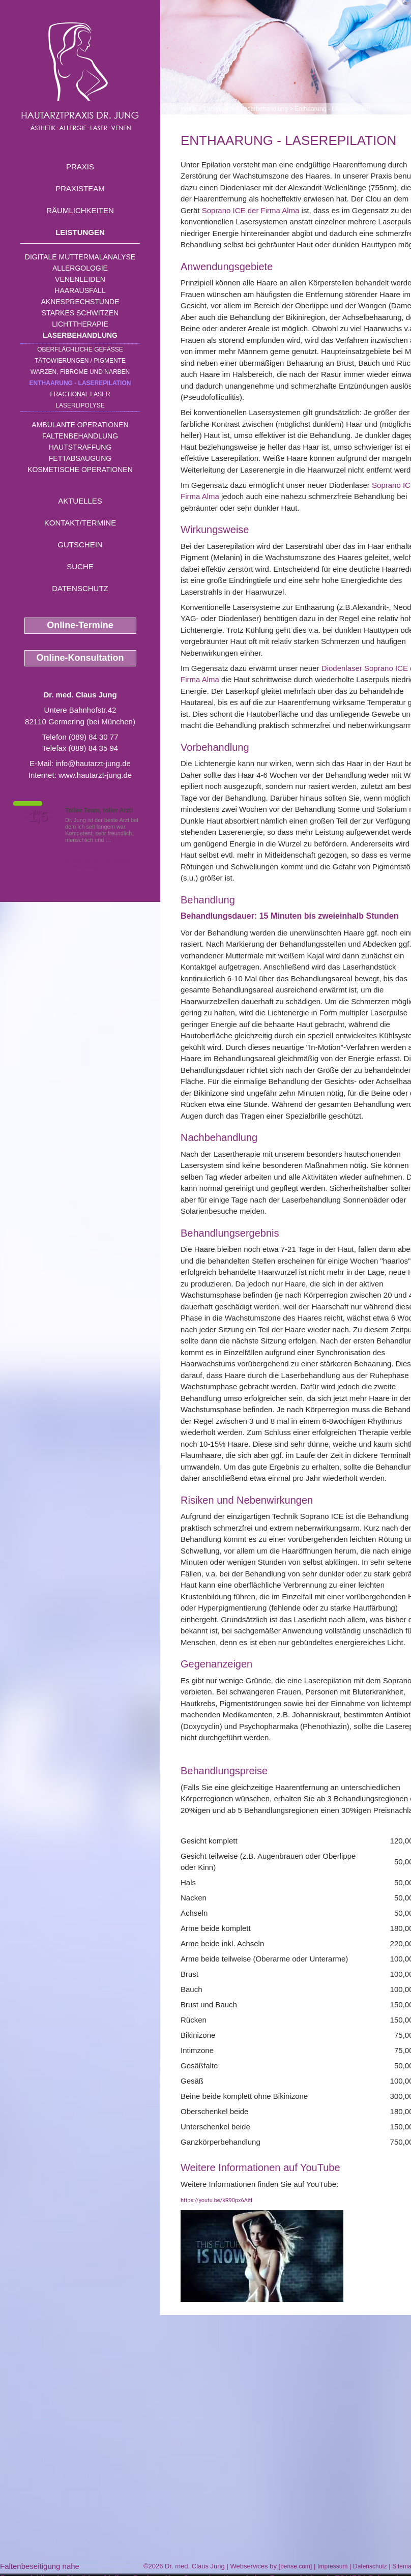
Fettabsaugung (80, 458)
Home (189, 108)
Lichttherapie (80, 324)
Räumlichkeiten (80, 210)
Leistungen (80, 232)
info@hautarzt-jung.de (93, 763)
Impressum (332, 2566)
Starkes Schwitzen (80, 313)
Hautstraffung (80, 447)
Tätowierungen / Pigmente (80, 360)
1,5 (38, 816)
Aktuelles (80, 500)
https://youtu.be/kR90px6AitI (216, 2200)
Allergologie (80, 268)
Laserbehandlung (80, 335)
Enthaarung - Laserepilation (80, 383)
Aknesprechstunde (80, 302)
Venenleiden (80, 279)
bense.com (295, 2566)
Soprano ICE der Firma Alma (251, 210)
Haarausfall (79, 290)
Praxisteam (80, 188)
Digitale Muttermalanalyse (80, 257)
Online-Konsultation (80, 658)
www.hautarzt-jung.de (95, 775)
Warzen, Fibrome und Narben (80, 371)
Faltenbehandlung (80, 436)
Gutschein (79, 544)
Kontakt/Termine (80, 522)
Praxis (80, 166)
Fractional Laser (80, 394)
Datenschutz (80, 588)
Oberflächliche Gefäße (80, 349)
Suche (80, 566)
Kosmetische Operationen (80, 469)
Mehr (119, 840)
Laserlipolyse (80, 405)
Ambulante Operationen (80, 425)
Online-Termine (80, 625)
